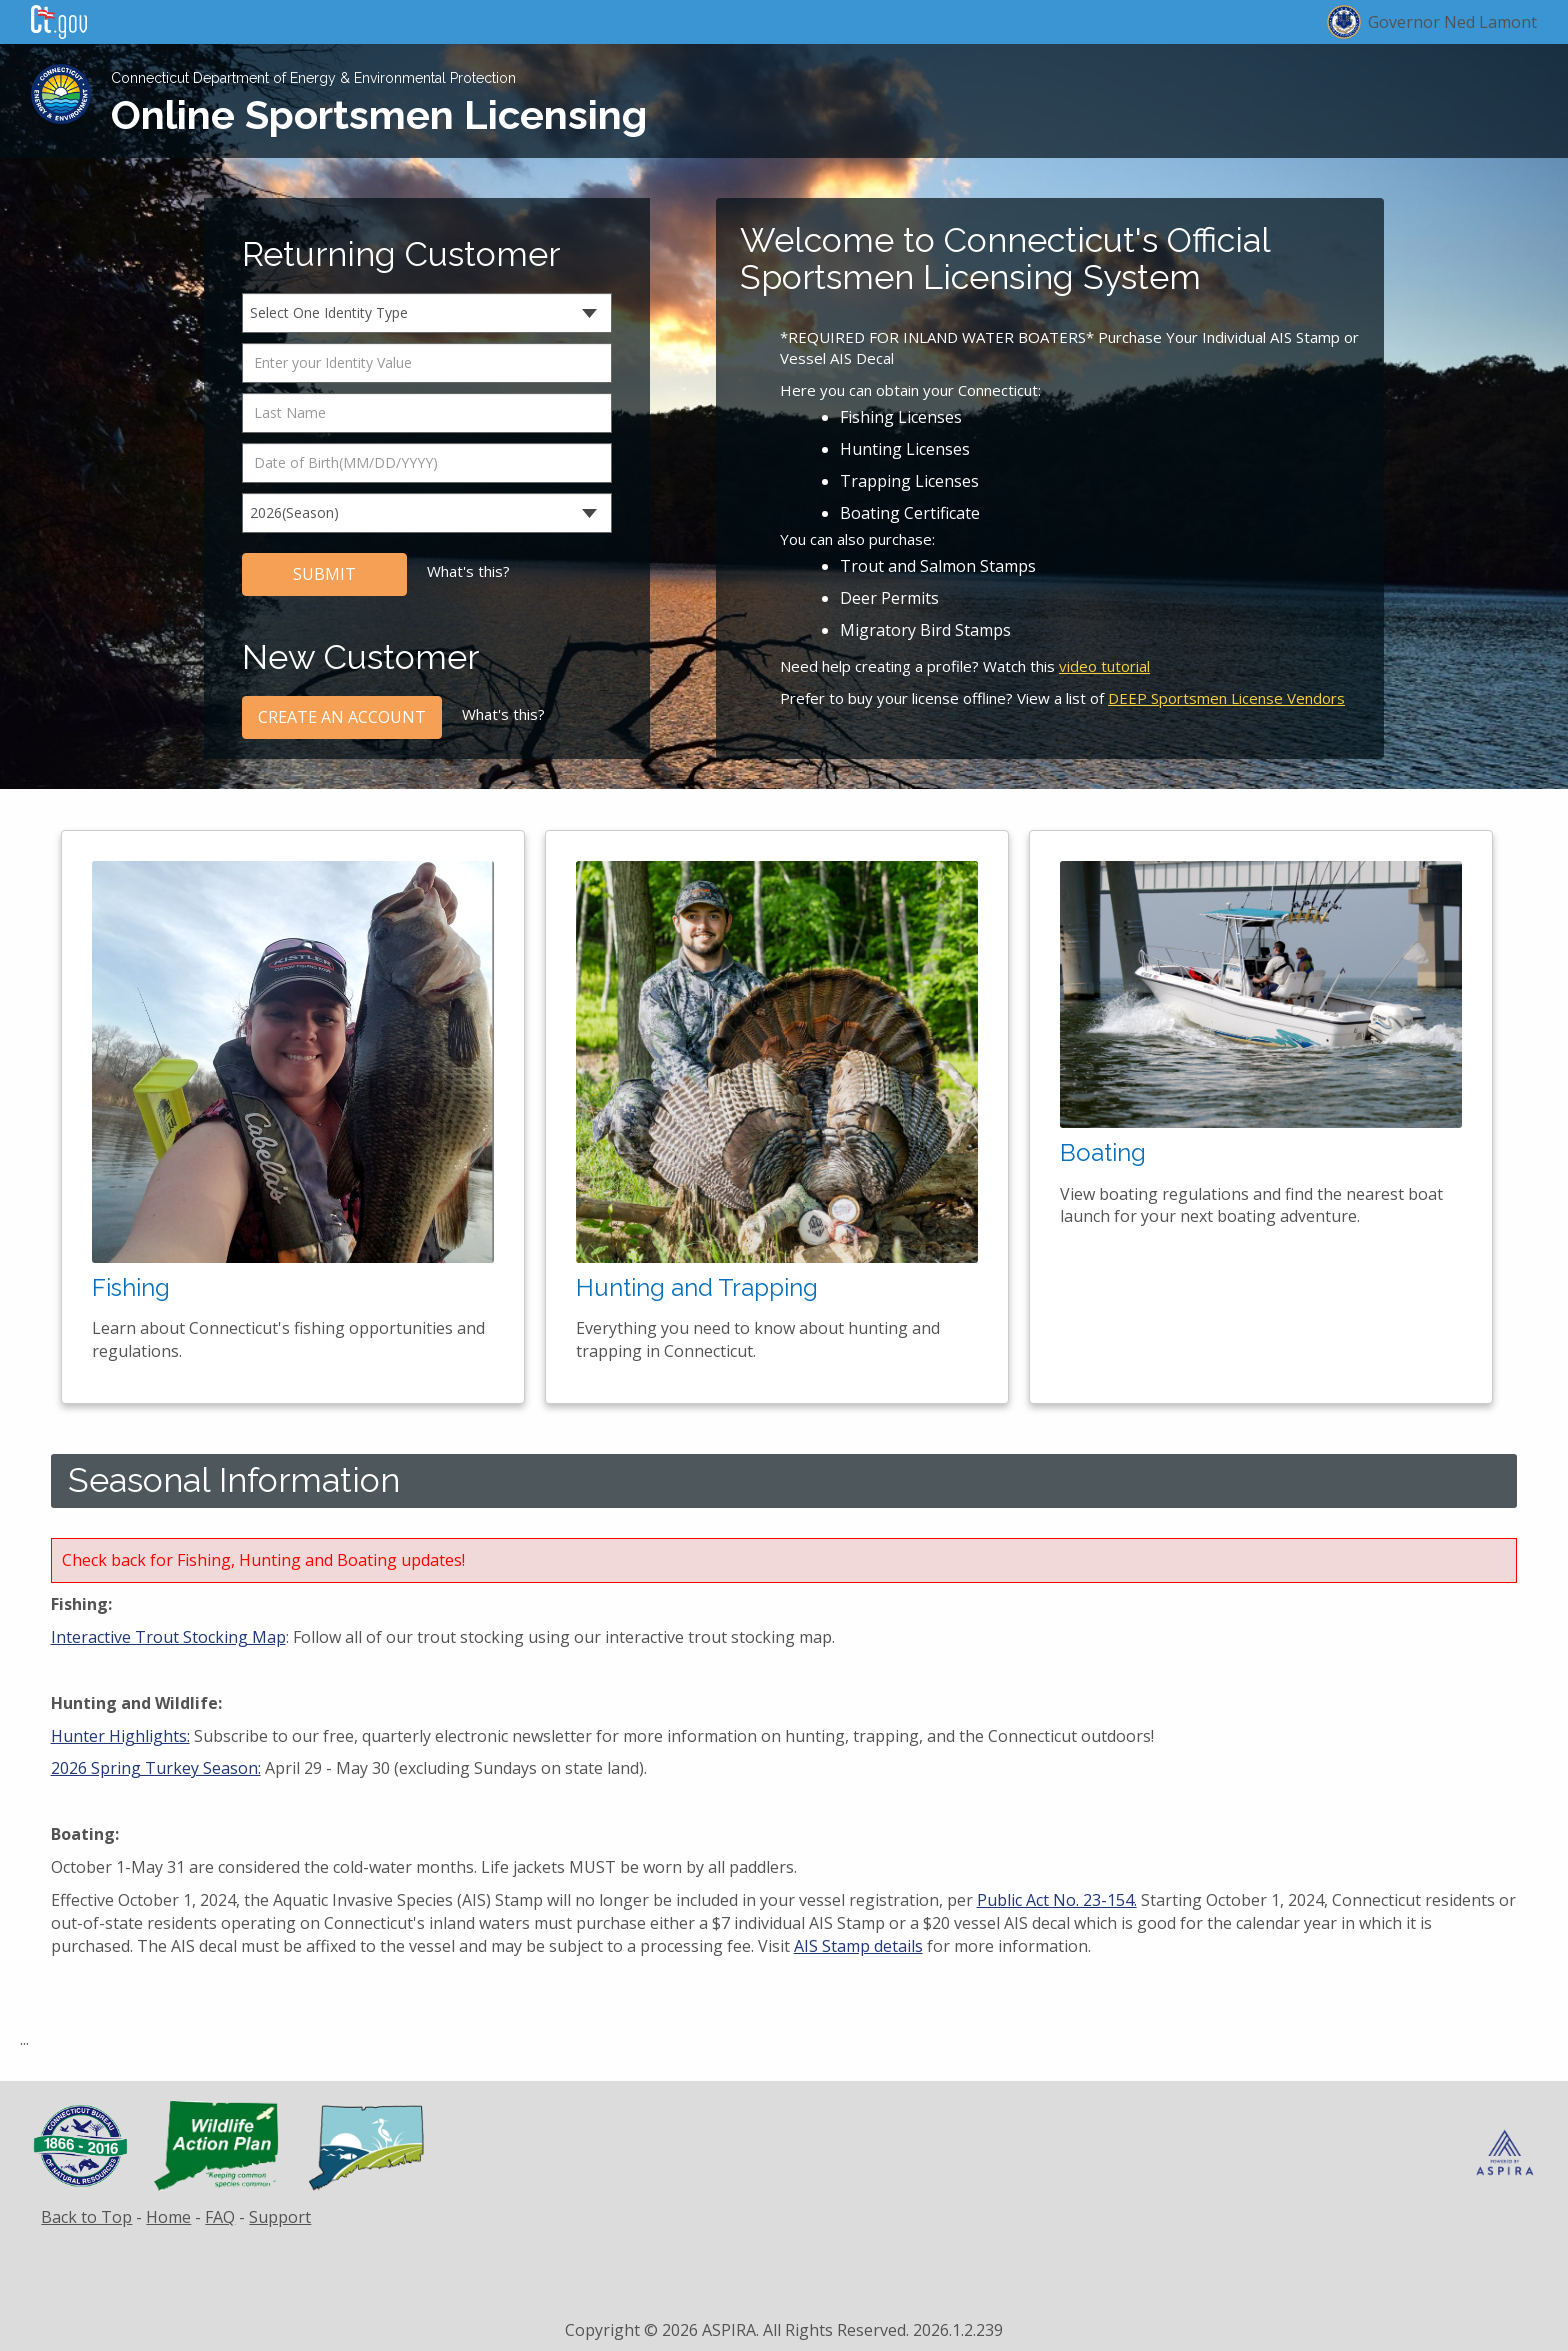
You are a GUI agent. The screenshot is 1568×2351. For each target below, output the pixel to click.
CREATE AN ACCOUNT (342, 717)
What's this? (468, 571)
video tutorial (1104, 666)
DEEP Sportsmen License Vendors (1226, 698)
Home (168, 2217)
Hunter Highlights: (120, 1736)
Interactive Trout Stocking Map (168, 1637)
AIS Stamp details (858, 1946)
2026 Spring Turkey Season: (156, 1768)
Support (280, 2217)
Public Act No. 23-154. (1057, 1900)
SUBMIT (324, 574)
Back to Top (86, 2217)
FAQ (220, 2217)
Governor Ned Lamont (1452, 22)
